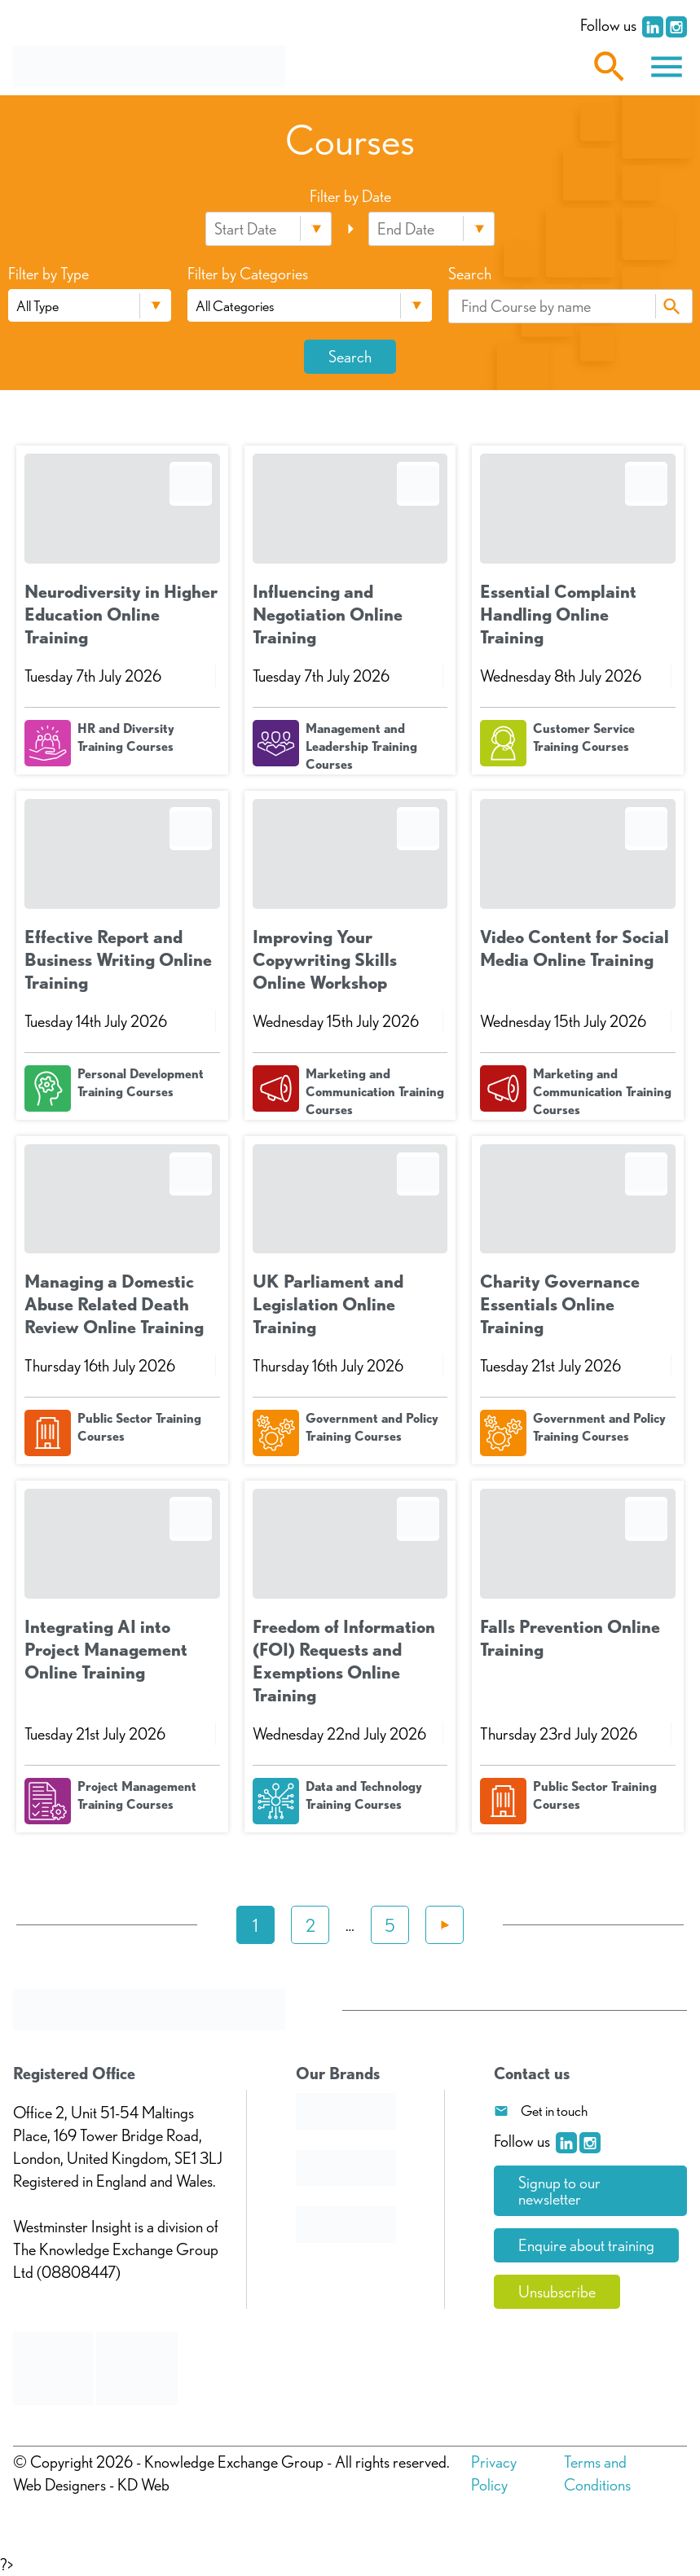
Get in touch (554, 2110)
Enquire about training (586, 2245)
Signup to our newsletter (559, 2191)
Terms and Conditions (597, 2473)
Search (672, 306)
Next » (444, 1925)
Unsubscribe (557, 2292)
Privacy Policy (494, 2473)
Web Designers (59, 2485)
